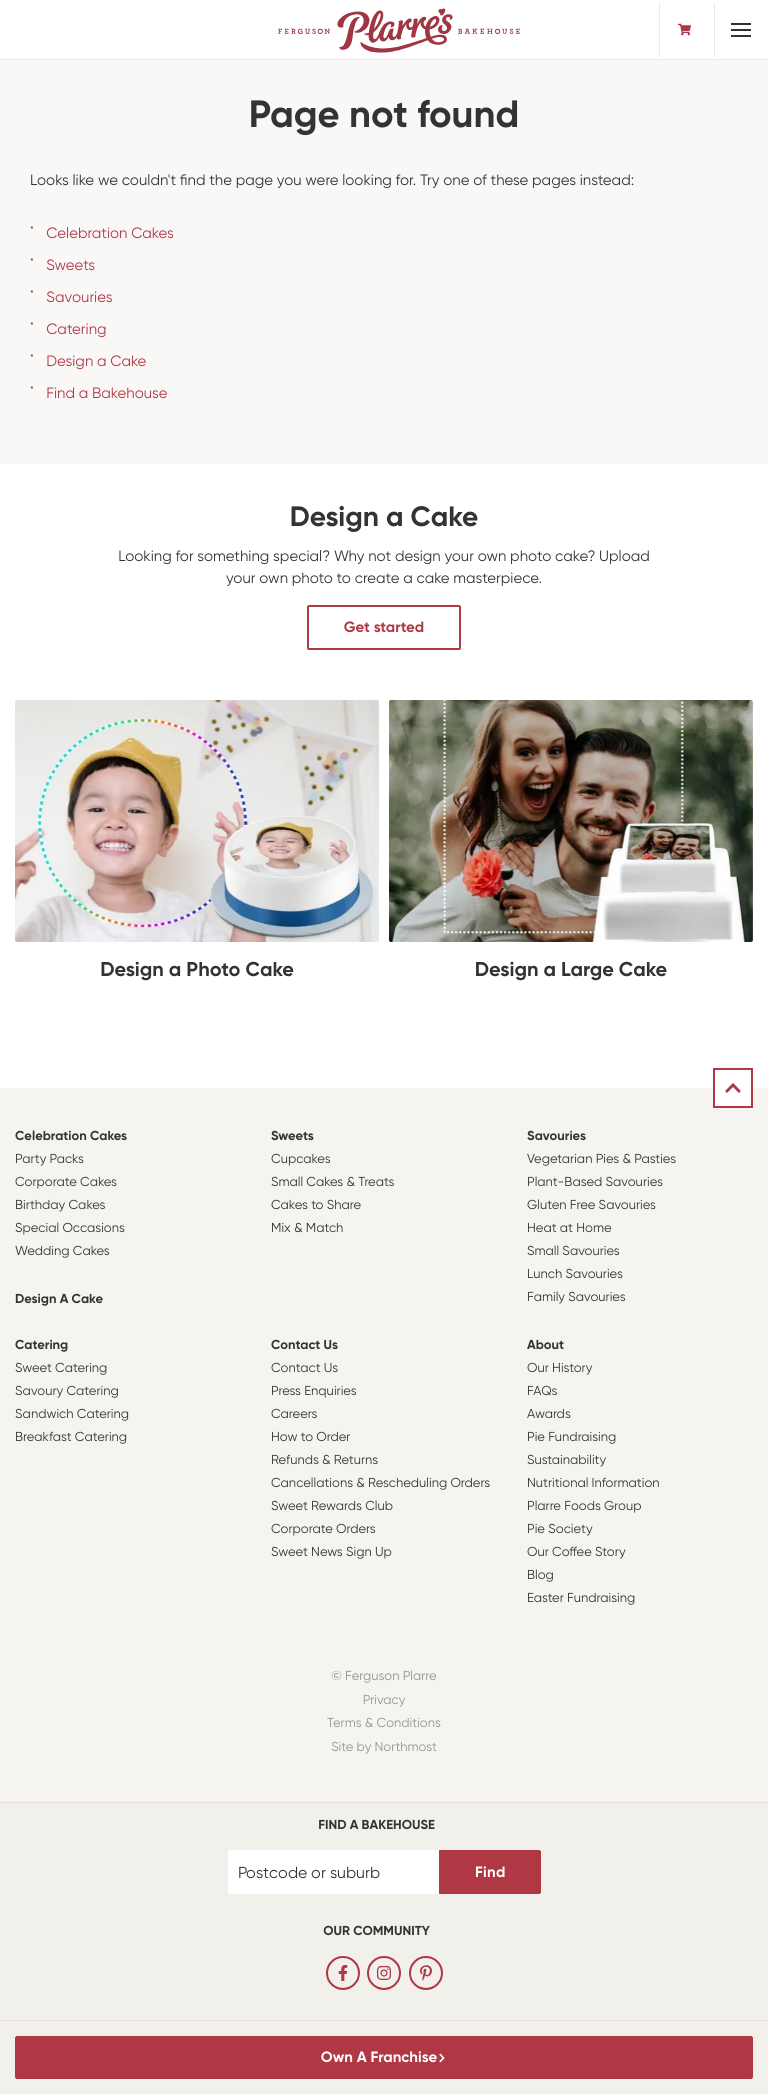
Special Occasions (70, 1228)
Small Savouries (573, 1251)
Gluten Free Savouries (591, 1205)
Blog (540, 1575)
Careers (294, 1414)
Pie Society (560, 1529)
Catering (76, 329)
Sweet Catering (61, 1368)
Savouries (79, 297)
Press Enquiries (314, 1391)
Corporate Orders (323, 1529)
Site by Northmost (384, 1747)
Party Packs (49, 1159)
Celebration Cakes (110, 233)
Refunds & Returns (324, 1460)
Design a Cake (96, 361)
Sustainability (566, 1460)
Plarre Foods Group (584, 1506)
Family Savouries (576, 1297)
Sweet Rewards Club (332, 1506)
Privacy (384, 1700)
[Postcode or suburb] (334, 1872)
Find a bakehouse (376, 1825)
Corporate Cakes (66, 1182)
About (545, 1345)
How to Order (310, 1437)
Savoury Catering (67, 1391)
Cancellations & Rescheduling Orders (380, 1483)
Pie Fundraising (571, 1437)
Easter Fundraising (581, 1598)
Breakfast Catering (71, 1437)
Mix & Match (307, 1228)
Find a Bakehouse (106, 393)
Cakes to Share (316, 1205)
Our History (559, 1368)
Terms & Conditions (384, 1723)
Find (490, 1872)
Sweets (70, 265)
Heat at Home (569, 1228)
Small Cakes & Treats (332, 1182)
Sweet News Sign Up (331, 1552)
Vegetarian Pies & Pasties (601, 1159)
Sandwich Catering (72, 1414)
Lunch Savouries (575, 1274)
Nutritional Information (593, 1483)
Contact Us (304, 1345)
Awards (549, 1414)
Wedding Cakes (62, 1251)
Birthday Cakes (60, 1205)
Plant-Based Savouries (595, 1182)
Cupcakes (301, 1159)
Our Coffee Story (576, 1552)
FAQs (542, 1391)
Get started (384, 627)
